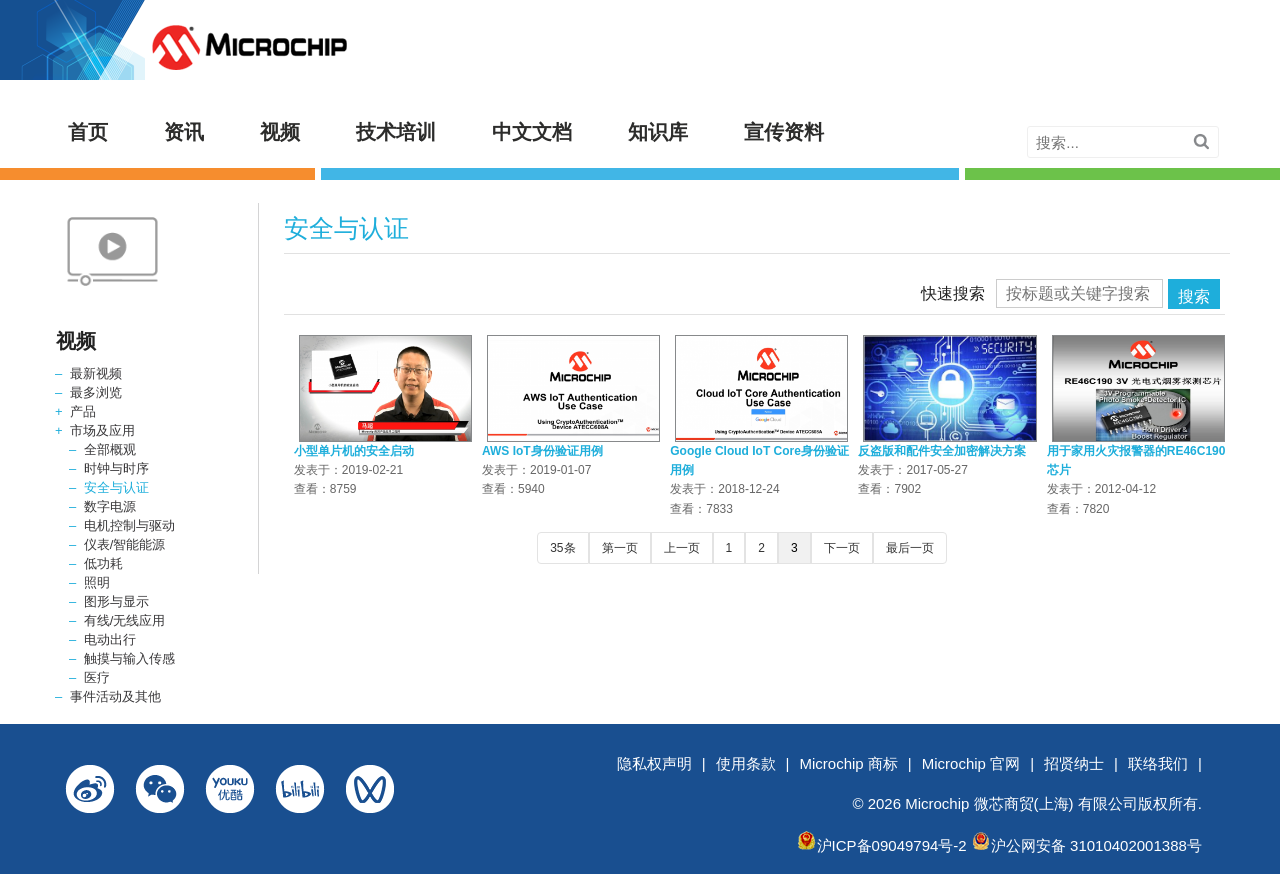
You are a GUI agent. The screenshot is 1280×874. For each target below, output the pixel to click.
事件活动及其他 (115, 696)
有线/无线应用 (125, 620)
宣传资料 (784, 132)
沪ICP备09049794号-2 (892, 845)
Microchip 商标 (849, 763)
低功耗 (103, 563)
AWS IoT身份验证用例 (542, 451)
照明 (97, 582)
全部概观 (110, 449)
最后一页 (910, 548)
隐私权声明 (654, 763)
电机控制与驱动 (129, 525)
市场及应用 (102, 430)
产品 (83, 411)
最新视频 (96, 373)
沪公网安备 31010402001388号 (1096, 845)
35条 (562, 548)
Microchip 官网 (971, 763)
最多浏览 (96, 392)
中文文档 (532, 132)
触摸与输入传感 (129, 658)
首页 (88, 132)
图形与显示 (116, 601)
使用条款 (746, 763)
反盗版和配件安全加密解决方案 (942, 451)
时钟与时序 (116, 468)
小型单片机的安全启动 (354, 451)
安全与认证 (116, 487)
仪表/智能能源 (125, 544)
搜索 (1194, 296)
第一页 (620, 548)
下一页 (842, 548)
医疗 (97, 677)
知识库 (658, 132)
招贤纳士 (1074, 763)
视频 (280, 132)
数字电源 (110, 506)
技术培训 (396, 132)
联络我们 (1158, 763)
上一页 (682, 548)
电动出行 (110, 639)
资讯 (184, 132)
